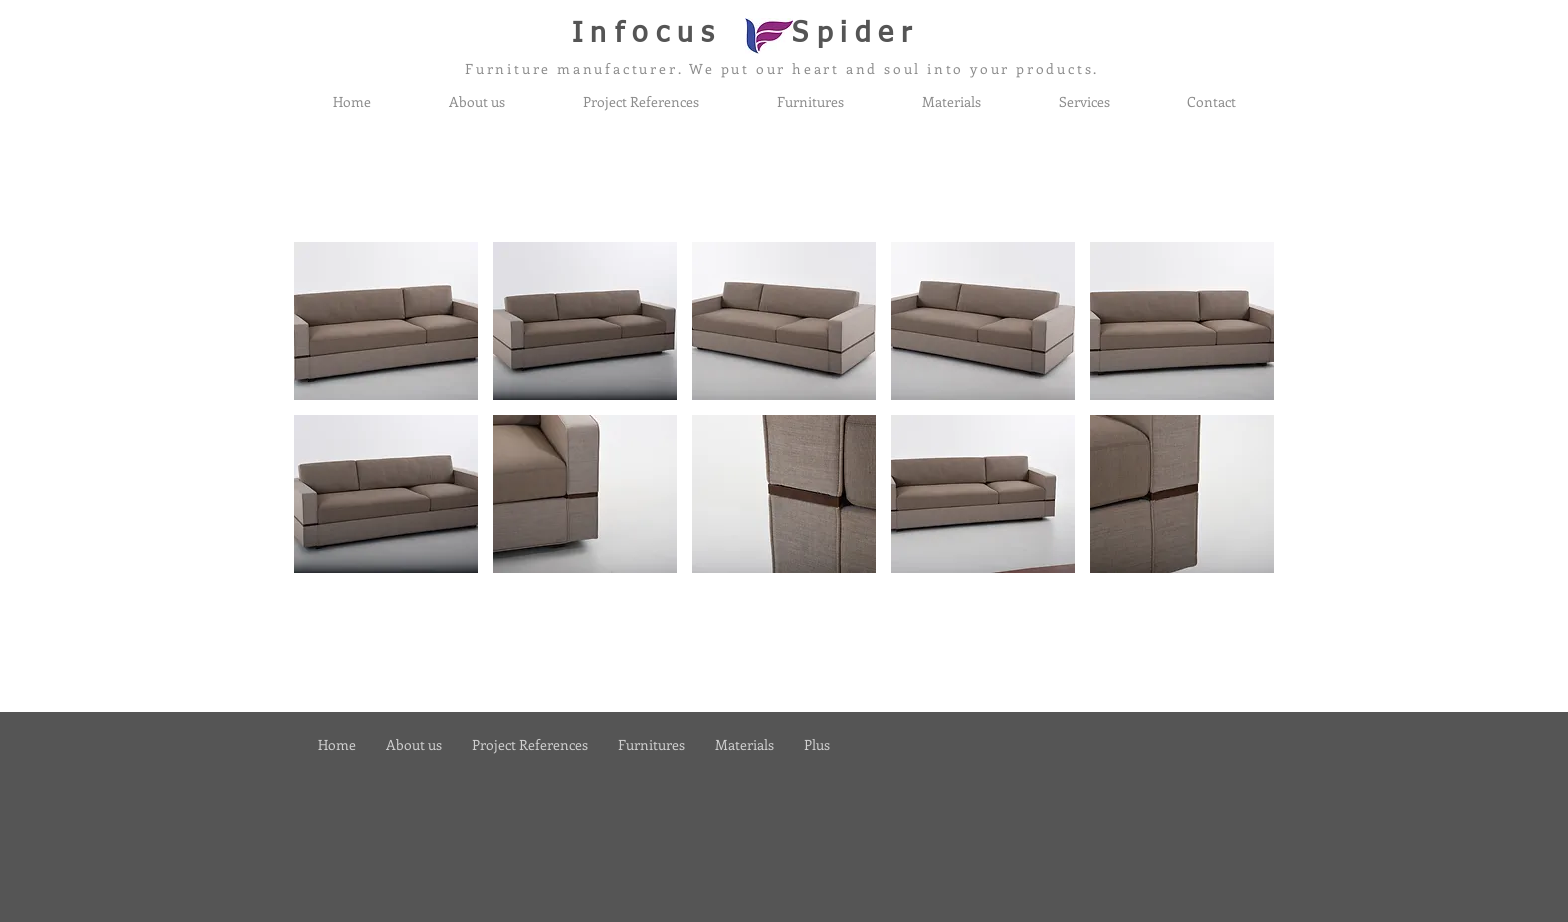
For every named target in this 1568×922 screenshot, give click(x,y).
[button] (386, 321)
